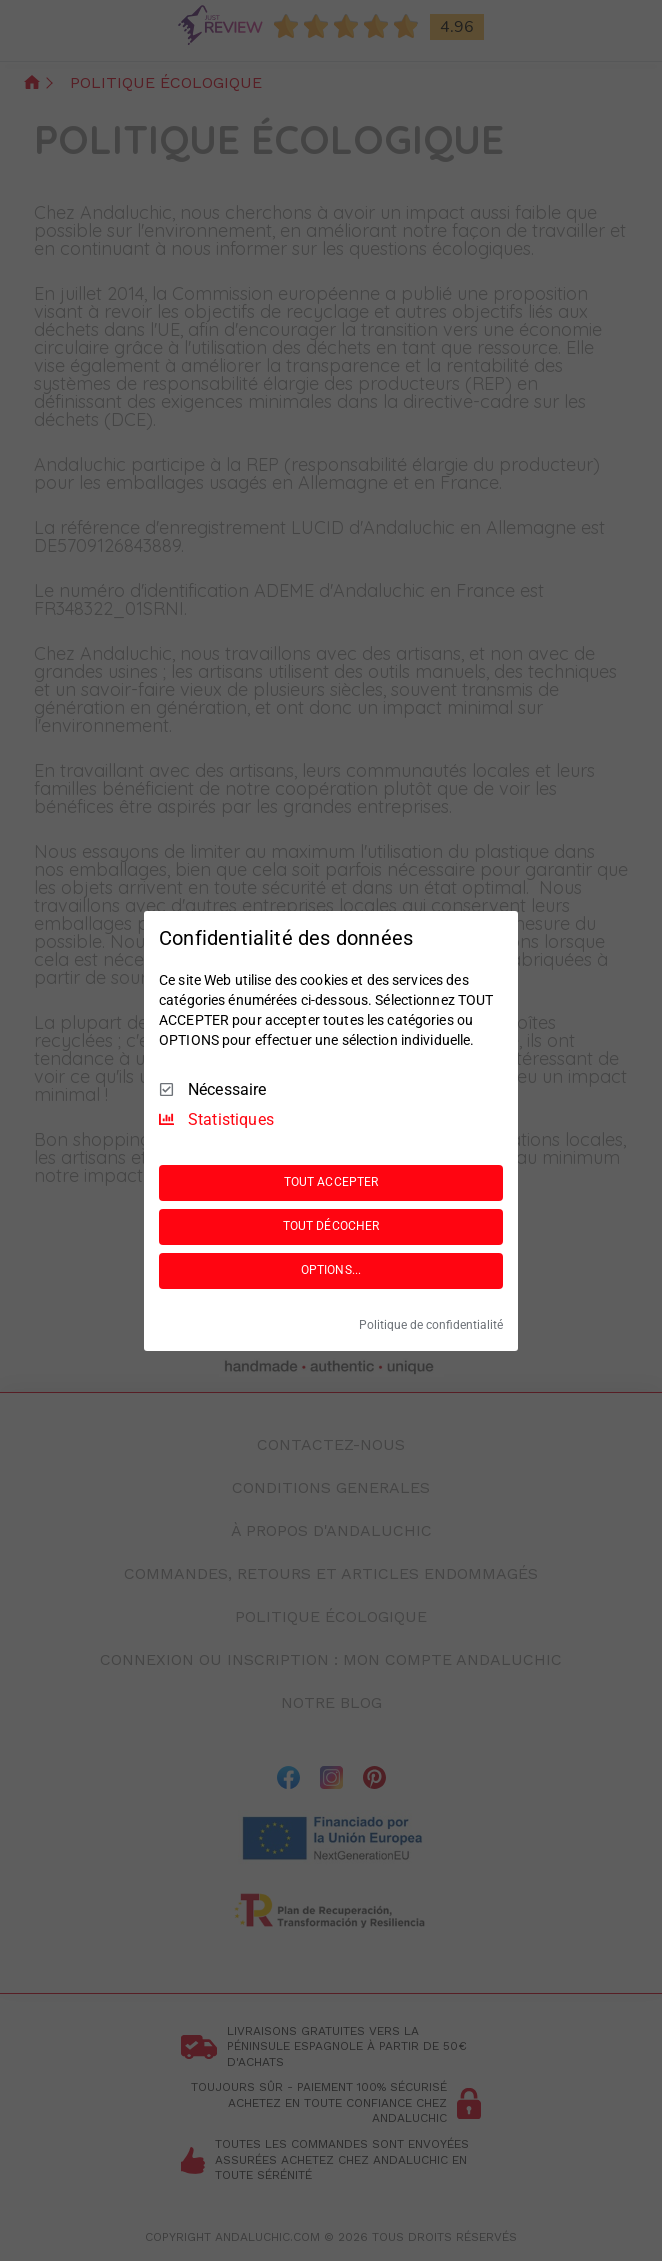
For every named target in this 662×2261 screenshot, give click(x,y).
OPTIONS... (331, 1270)
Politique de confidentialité (431, 1325)
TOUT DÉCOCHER (331, 1226)
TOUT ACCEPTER (331, 1182)
